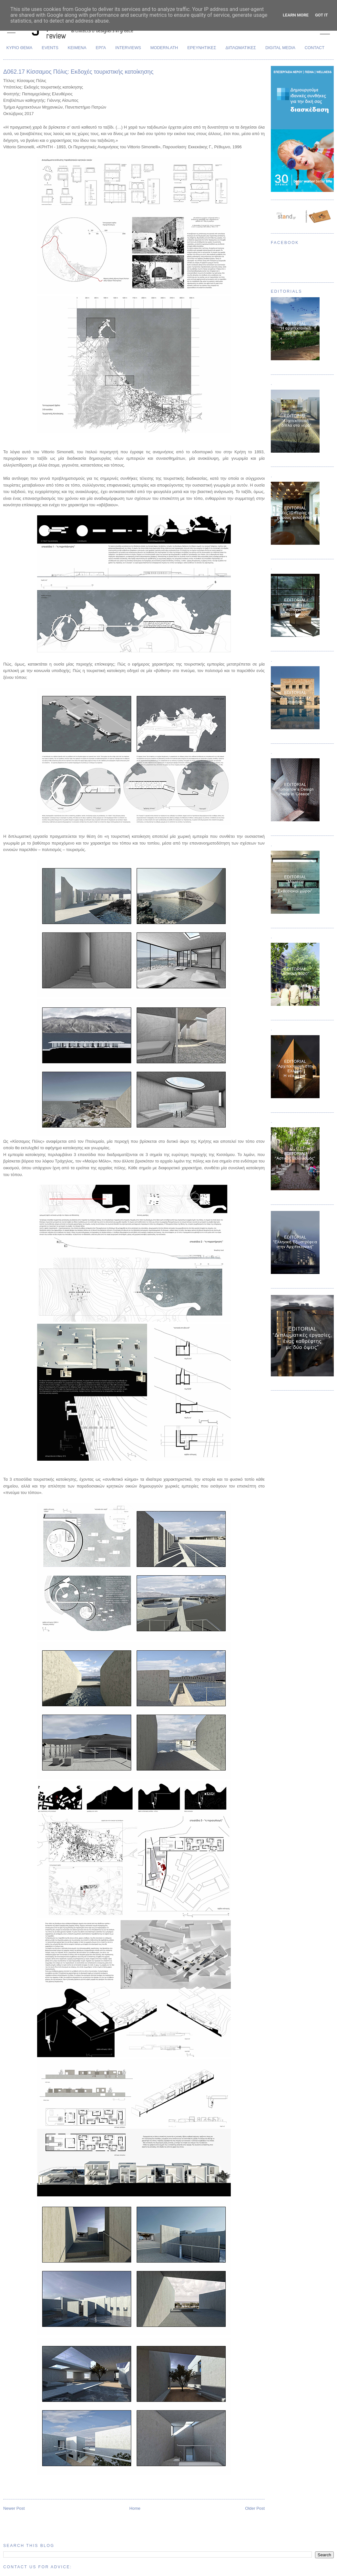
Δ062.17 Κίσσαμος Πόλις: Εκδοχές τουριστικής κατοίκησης (78, 71)
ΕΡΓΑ (101, 47)
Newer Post (14, 2508)
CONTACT (314, 47)
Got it (321, 15)
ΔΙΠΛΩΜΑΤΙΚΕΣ (241, 47)
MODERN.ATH (164, 47)
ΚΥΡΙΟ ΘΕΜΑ (19, 47)
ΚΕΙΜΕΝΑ (77, 47)
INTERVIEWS (128, 47)
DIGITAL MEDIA (280, 47)
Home (134, 2508)
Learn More (296, 15)
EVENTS (50, 47)
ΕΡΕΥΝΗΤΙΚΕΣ (201, 47)
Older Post (255, 2508)
